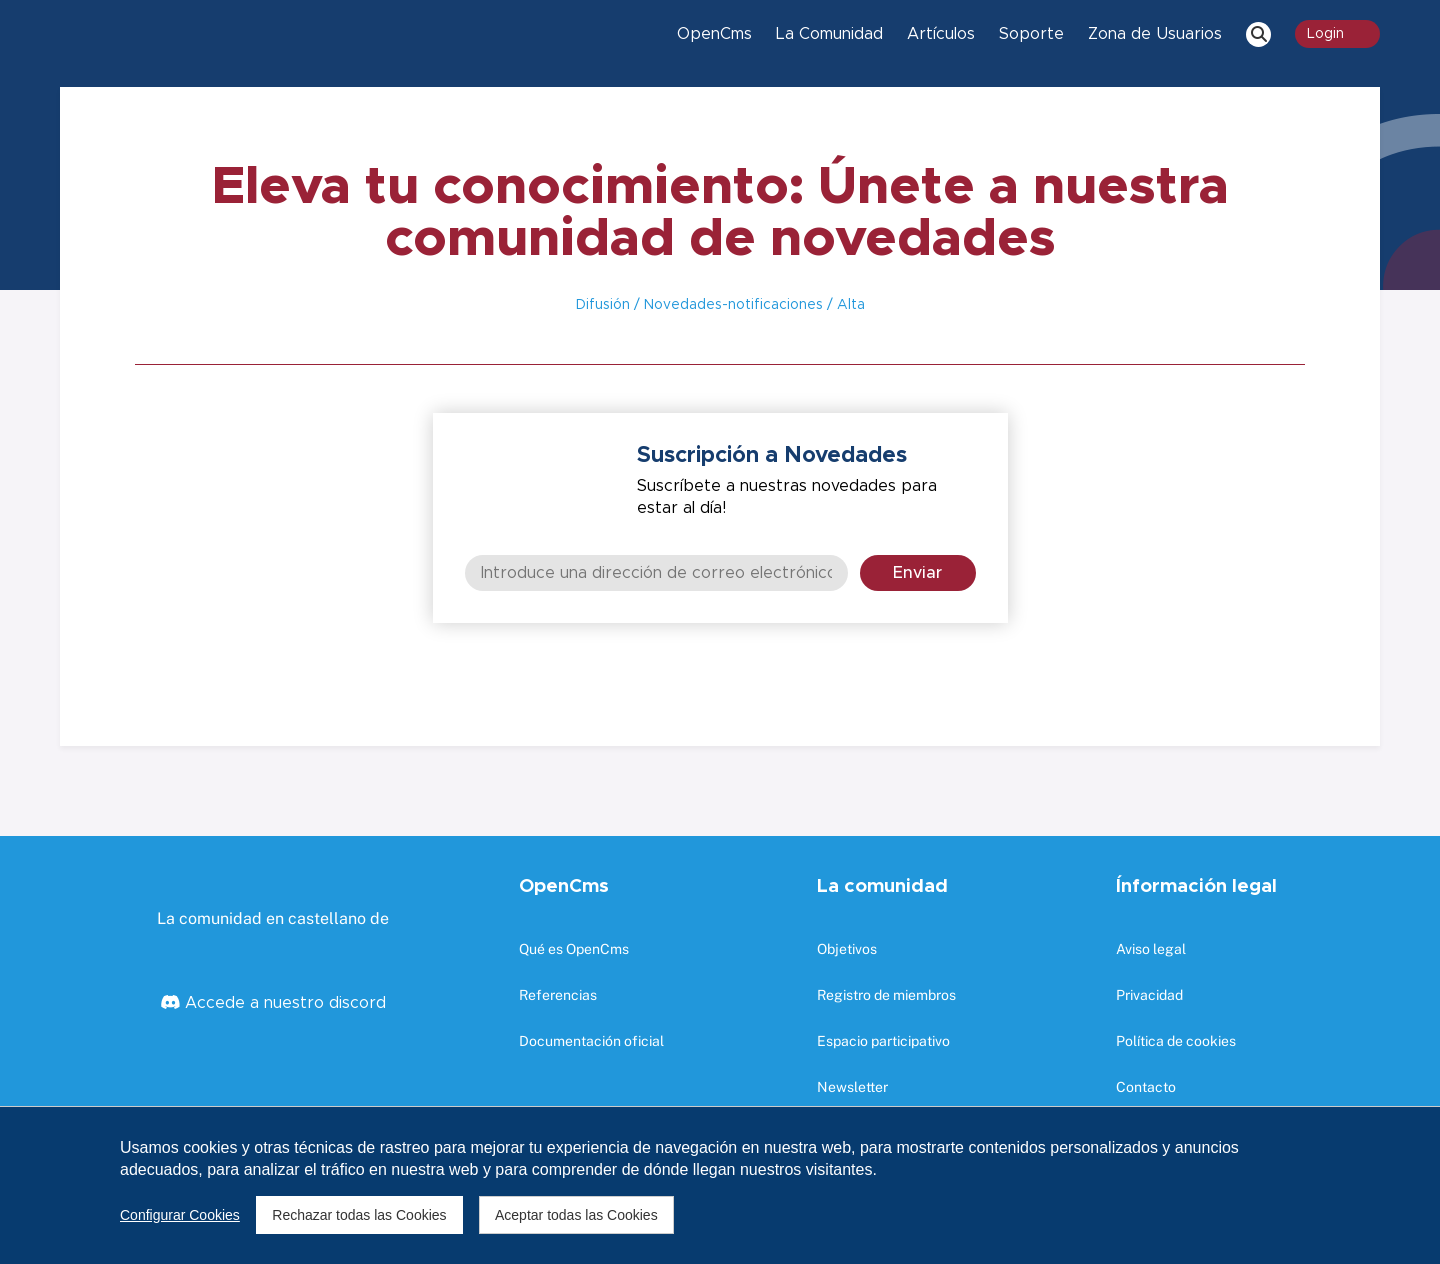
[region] (720, 1185)
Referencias (558, 995)
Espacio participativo (883, 1041)
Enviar (917, 573)
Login (1337, 34)
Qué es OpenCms (574, 949)
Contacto (1146, 1087)
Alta (849, 305)
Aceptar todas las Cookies (573, 1215)
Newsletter (852, 1087)
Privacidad (1149, 995)
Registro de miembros (886, 995)
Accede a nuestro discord (283, 1003)
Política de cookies (1176, 1041)
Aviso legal (1151, 949)
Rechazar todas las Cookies (358, 1215)
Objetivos (847, 949)
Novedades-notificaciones (731, 305)
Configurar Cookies (180, 1215)
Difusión (603, 305)
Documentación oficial (591, 1041)
